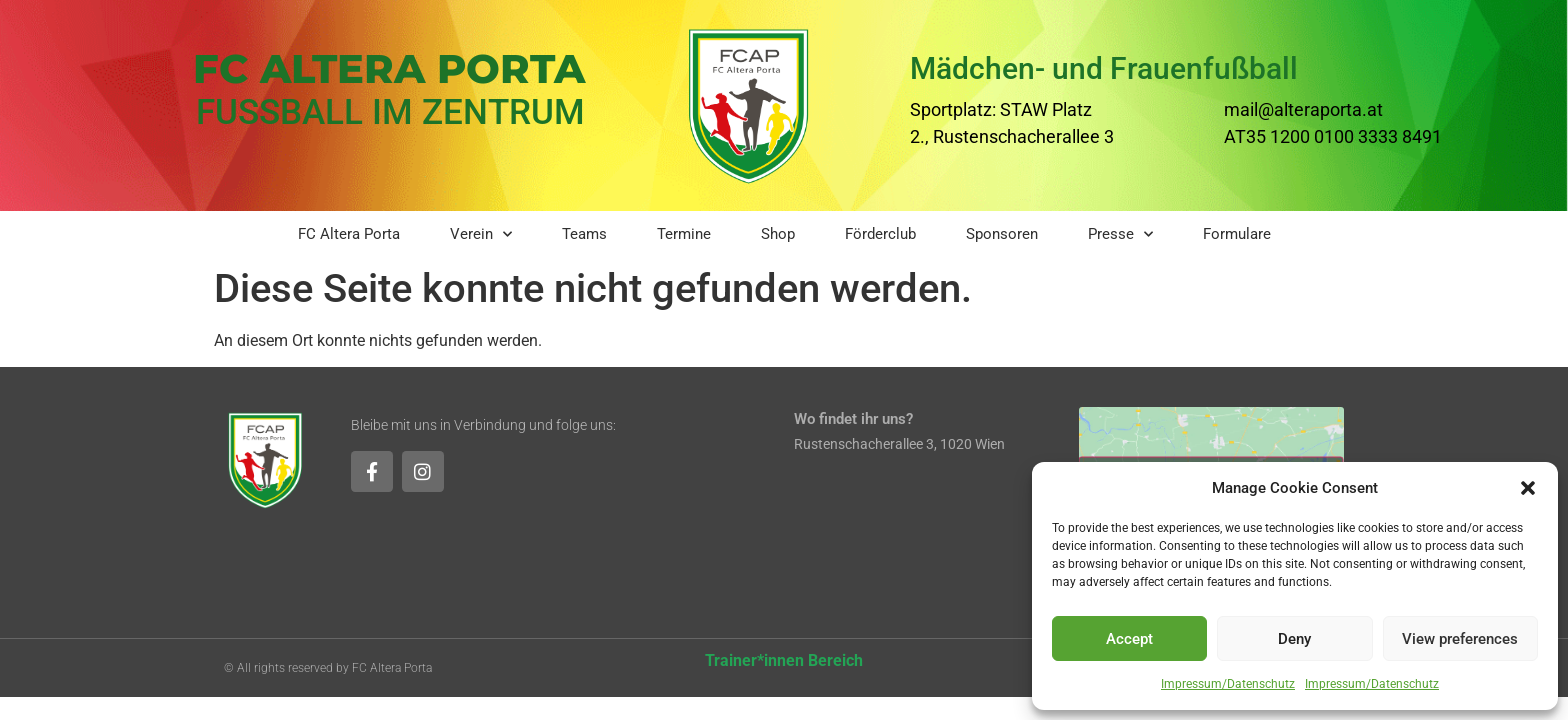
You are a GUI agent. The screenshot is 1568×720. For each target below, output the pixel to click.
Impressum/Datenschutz (1228, 684)
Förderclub (880, 234)
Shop (778, 234)
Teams (584, 234)
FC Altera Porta (349, 234)
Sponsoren (1002, 234)
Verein (481, 234)
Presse (1120, 234)
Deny (1294, 639)
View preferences (1460, 639)
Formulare (1237, 234)
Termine (684, 234)
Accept (1129, 639)
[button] (1528, 488)
